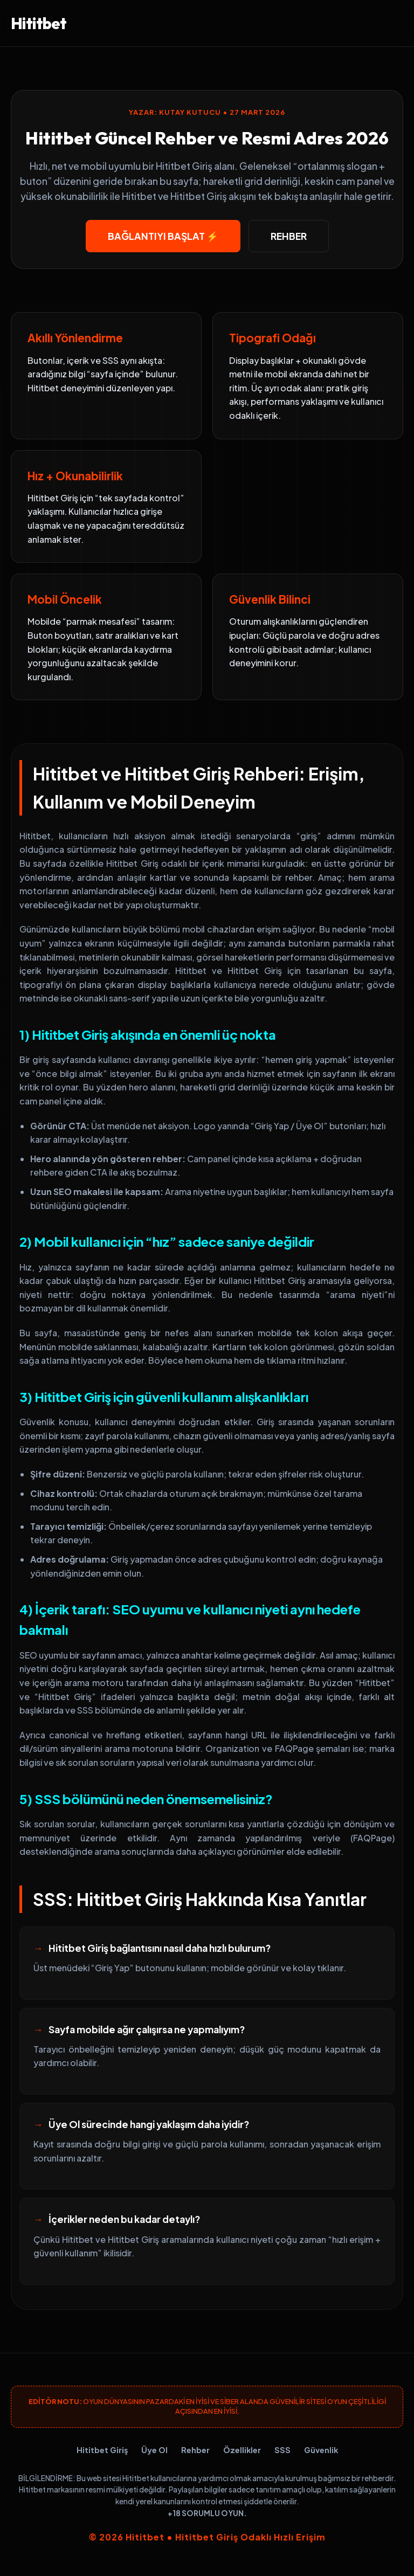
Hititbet (38, 23)
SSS (282, 2450)
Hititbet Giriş (102, 2450)
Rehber (289, 236)
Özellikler (242, 2450)
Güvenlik (321, 2450)
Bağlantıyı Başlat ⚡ (163, 236)
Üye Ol (154, 2450)
